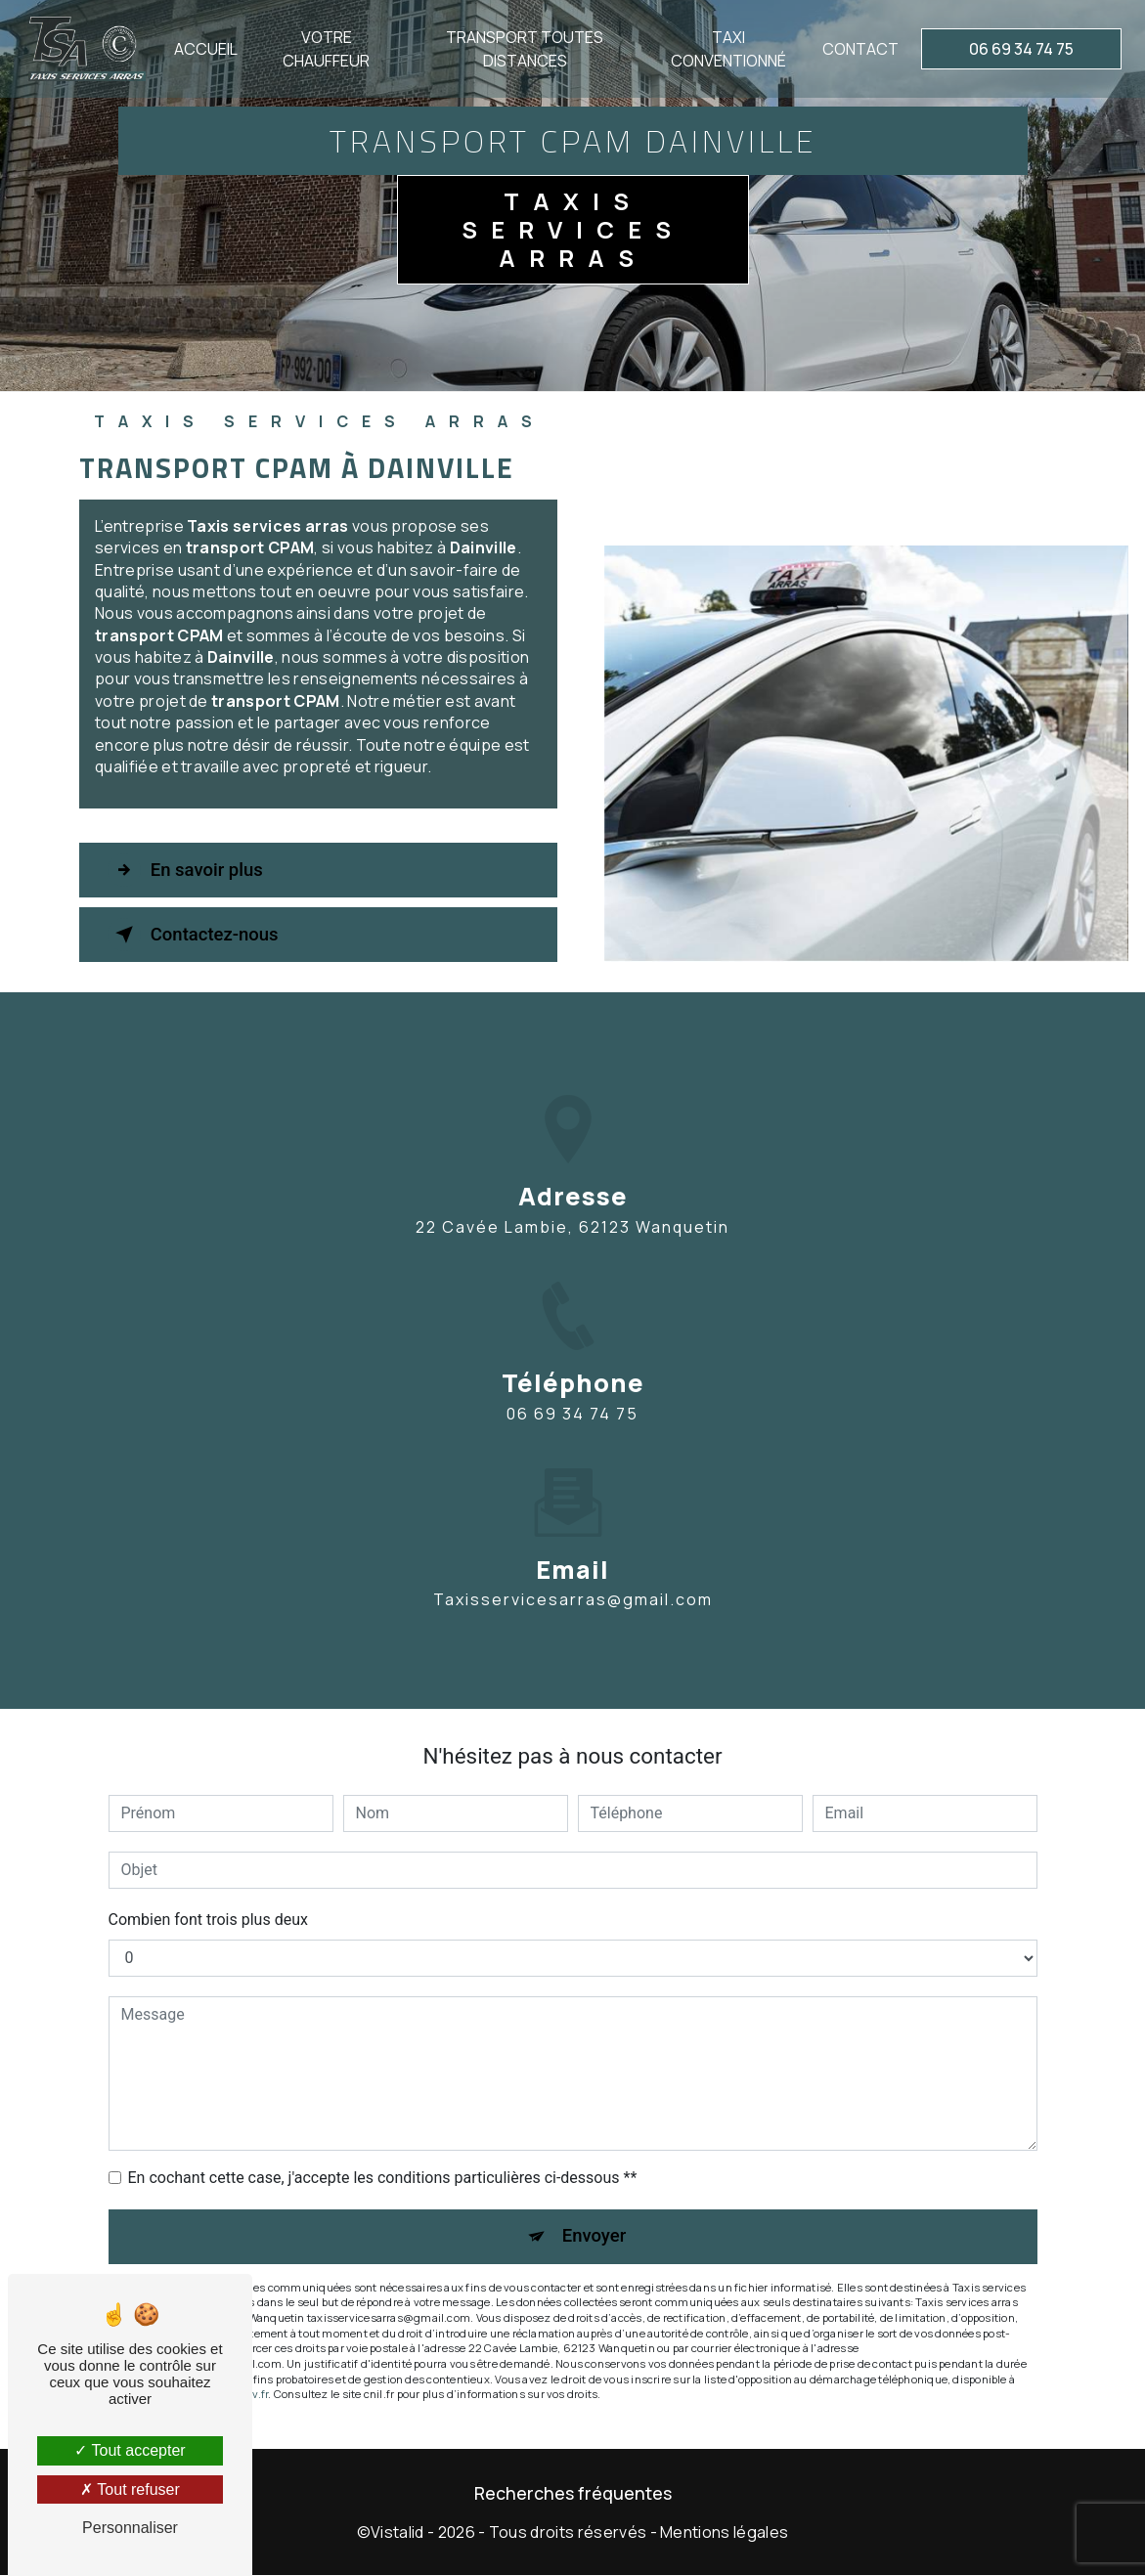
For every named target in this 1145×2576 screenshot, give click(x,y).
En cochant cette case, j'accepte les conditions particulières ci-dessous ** (383, 2177)
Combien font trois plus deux (208, 1919)
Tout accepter (129, 2450)
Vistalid (397, 2533)
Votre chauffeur (327, 48)
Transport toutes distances (524, 48)
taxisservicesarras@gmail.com (573, 1571)
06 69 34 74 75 (1019, 49)
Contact (858, 49)
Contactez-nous (198, 934)
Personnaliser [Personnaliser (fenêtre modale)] (130, 2527)
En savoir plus (189, 870)
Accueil (208, 49)
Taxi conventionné (727, 48)
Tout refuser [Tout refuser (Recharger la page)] (130, 2489)
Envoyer (594, 2236)
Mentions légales (724, 2533)
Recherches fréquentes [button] (573, 2494)
